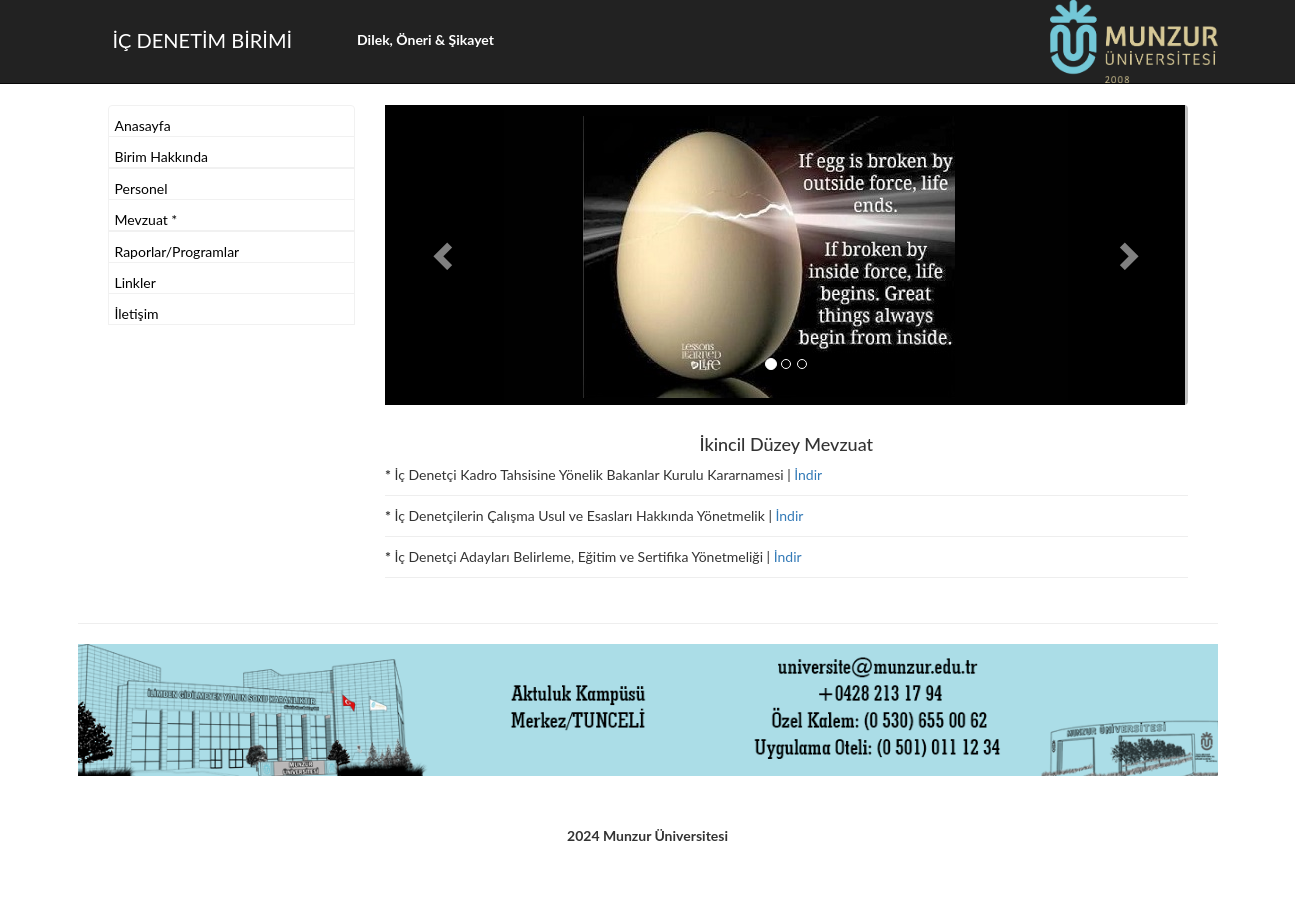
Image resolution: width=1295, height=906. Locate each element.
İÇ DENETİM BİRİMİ (203, 40)
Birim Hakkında (161, 156)
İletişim (137, 313)
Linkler (135, 282)
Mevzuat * (146, 219)
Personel (141, 188)
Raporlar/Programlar (177, 251)
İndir (808, 474)
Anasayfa (143, 125)
